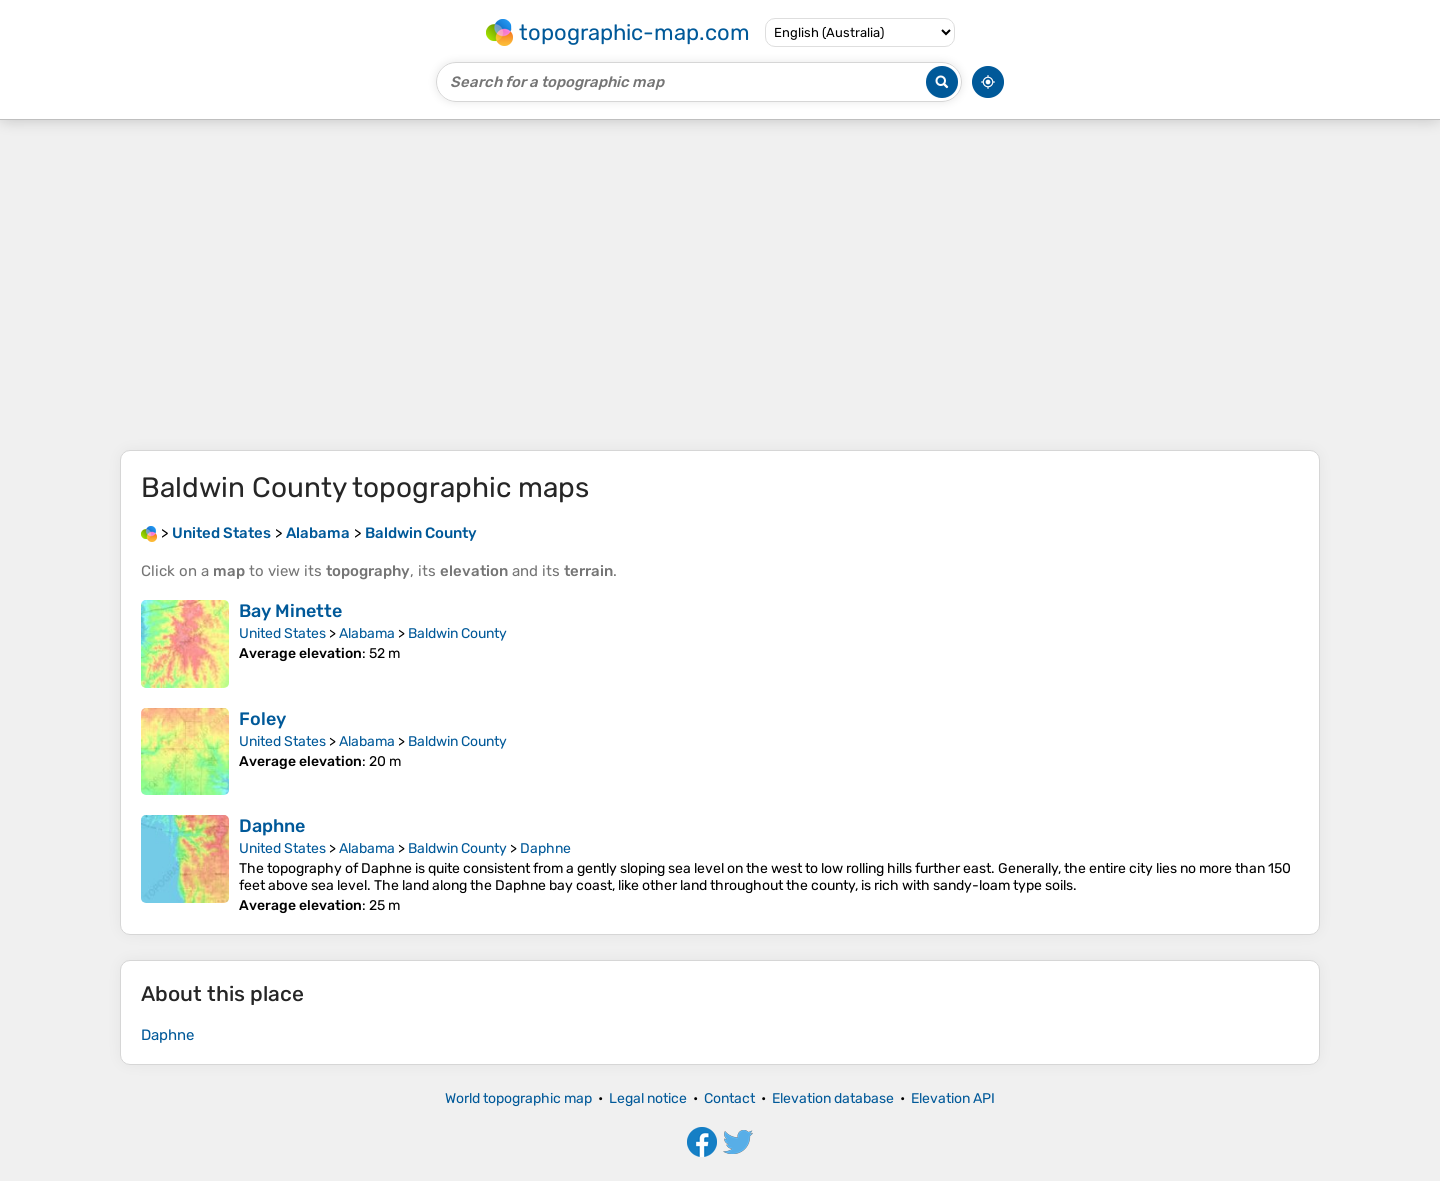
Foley (262, 719)
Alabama (367, 633)
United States (282, 633)
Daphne (272, 826)
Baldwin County (457, 633)
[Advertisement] (720, 285)
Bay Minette (290, 611)
